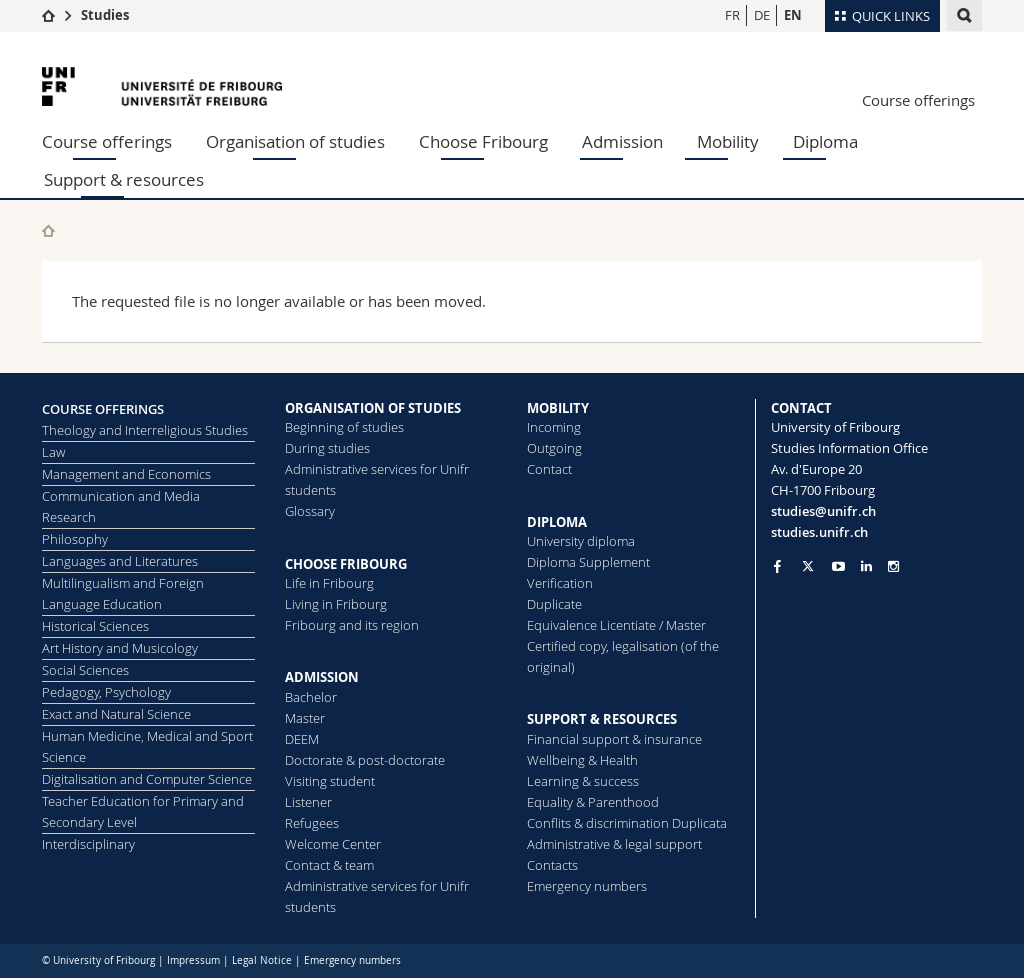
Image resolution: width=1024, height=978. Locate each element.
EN (793, 15)
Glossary (310, 511)
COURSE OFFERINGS (103, 409)
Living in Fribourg (336, 604)
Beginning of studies (344, 427)
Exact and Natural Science (116, 714)
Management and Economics (126, 474)
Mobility (728, 141)
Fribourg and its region (352, 625)
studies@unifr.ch (823, 511)
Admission (622, 141)
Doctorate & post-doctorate (365, 760)
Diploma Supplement (588, 562)
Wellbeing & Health (582, 760)
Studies (105, 15)
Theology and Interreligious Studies (145, 430)
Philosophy (75, 539)
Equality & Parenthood (593, 802)
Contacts (552, 865)
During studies (327, 448)
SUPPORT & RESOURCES (602, 719)
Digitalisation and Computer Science (147, 779)
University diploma (581, 541)
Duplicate (554, 604)
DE (762, 15)
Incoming (554, 427)
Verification (560, 583)
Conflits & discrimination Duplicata (627, 823)
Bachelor (311, 697)
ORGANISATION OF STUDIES (373, 408)
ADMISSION (322, 677)
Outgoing (554, 448)
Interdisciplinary (88, 844)
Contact (549, 469)
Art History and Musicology (120, 648)
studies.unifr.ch (819, 532)
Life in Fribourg (329, 583)
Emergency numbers (587, 886)
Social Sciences (85, 670)
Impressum (193, 960)
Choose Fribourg (483, 141)
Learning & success (583, 781)
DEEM (302, 739)
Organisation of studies (295, 141)
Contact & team (329, 865)
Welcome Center (333, 844)
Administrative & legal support (614, 844)
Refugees (312, 823)
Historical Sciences (95, 626)
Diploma (825, 141)
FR (732, 15)
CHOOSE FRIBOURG (346, 564)
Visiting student (330, 781)
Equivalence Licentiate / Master (616, 625)
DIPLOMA (557, 522)
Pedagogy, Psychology (106, 692)
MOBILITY (558, 408)
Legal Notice (262, 960)
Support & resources (124, 179)
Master (305, 718)
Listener (308, 802)
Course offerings (918, 100)
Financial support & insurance (614, 739)
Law (53, 452)
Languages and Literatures (120, 561)
